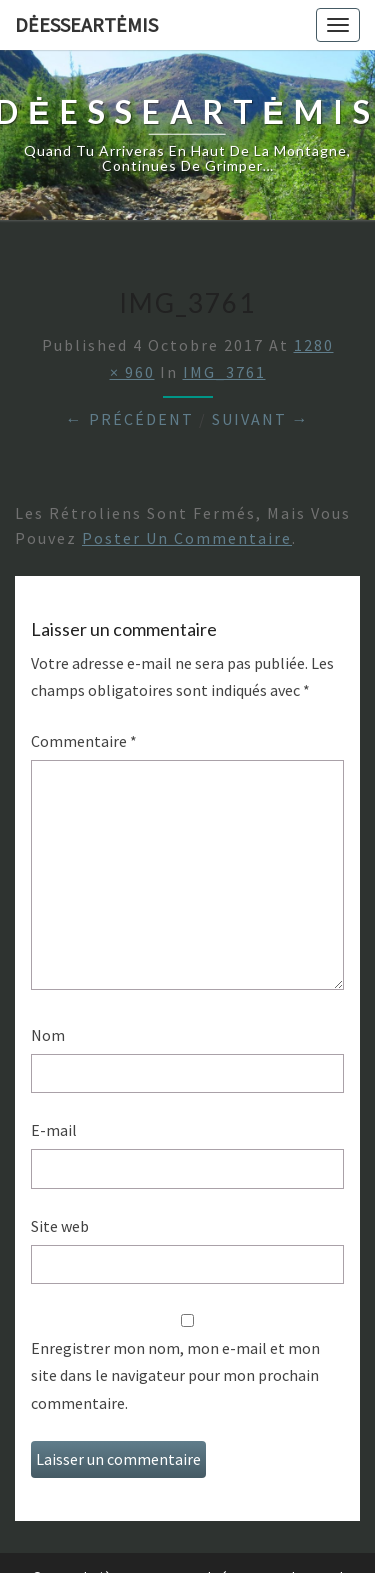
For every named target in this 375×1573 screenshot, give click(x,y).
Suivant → (261, 419)
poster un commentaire (187, 538)
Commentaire (84, 741)
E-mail (54, 1130)
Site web (60, 1226)
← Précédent (130, 419)
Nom (48, 1035)
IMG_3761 (224, 372)
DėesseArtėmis (86, 24)
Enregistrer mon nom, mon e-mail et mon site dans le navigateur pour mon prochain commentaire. (175, 1375)
